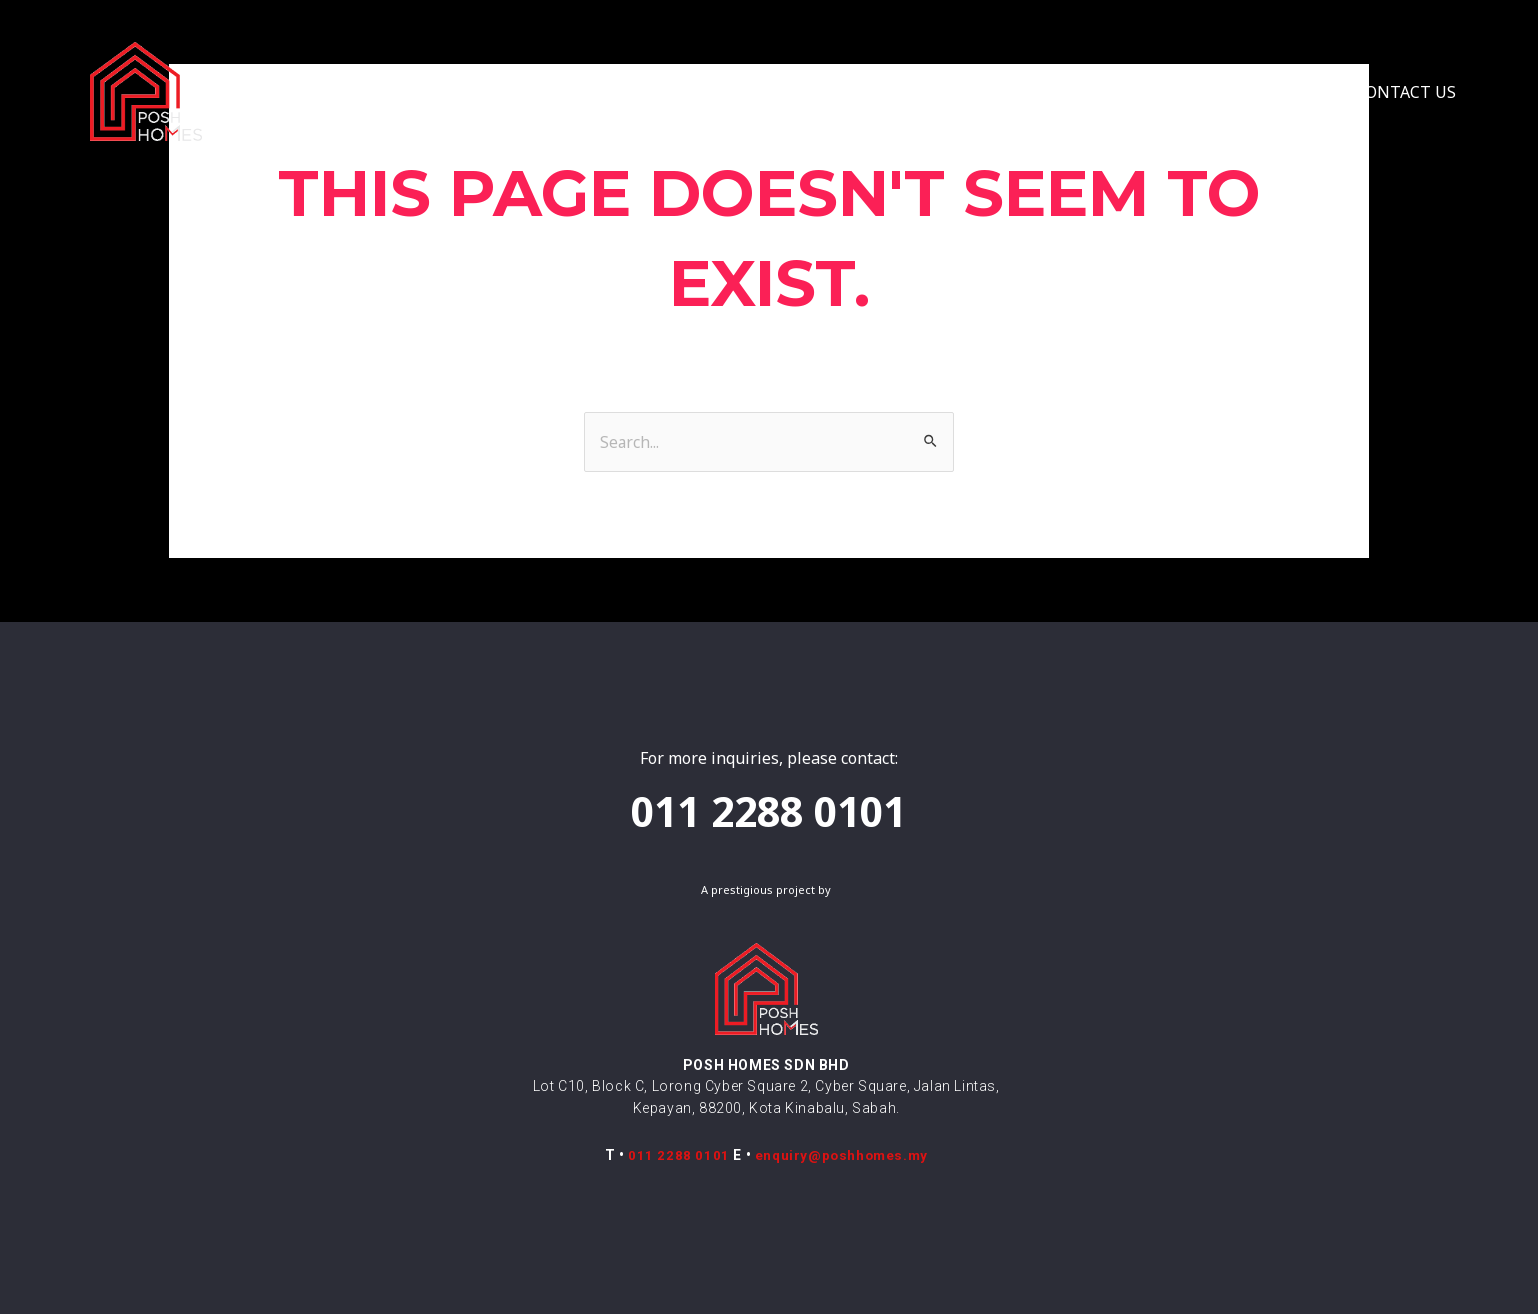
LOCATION (881, 92)
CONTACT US (1405, 92)
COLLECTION (736, 92)
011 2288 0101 (677, 1155)
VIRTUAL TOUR (1020, 92)
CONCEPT (595, 92)
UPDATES (1279, 92)
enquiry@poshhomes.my (841, 1155)
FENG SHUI (1161, 92)
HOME (494, 92)
